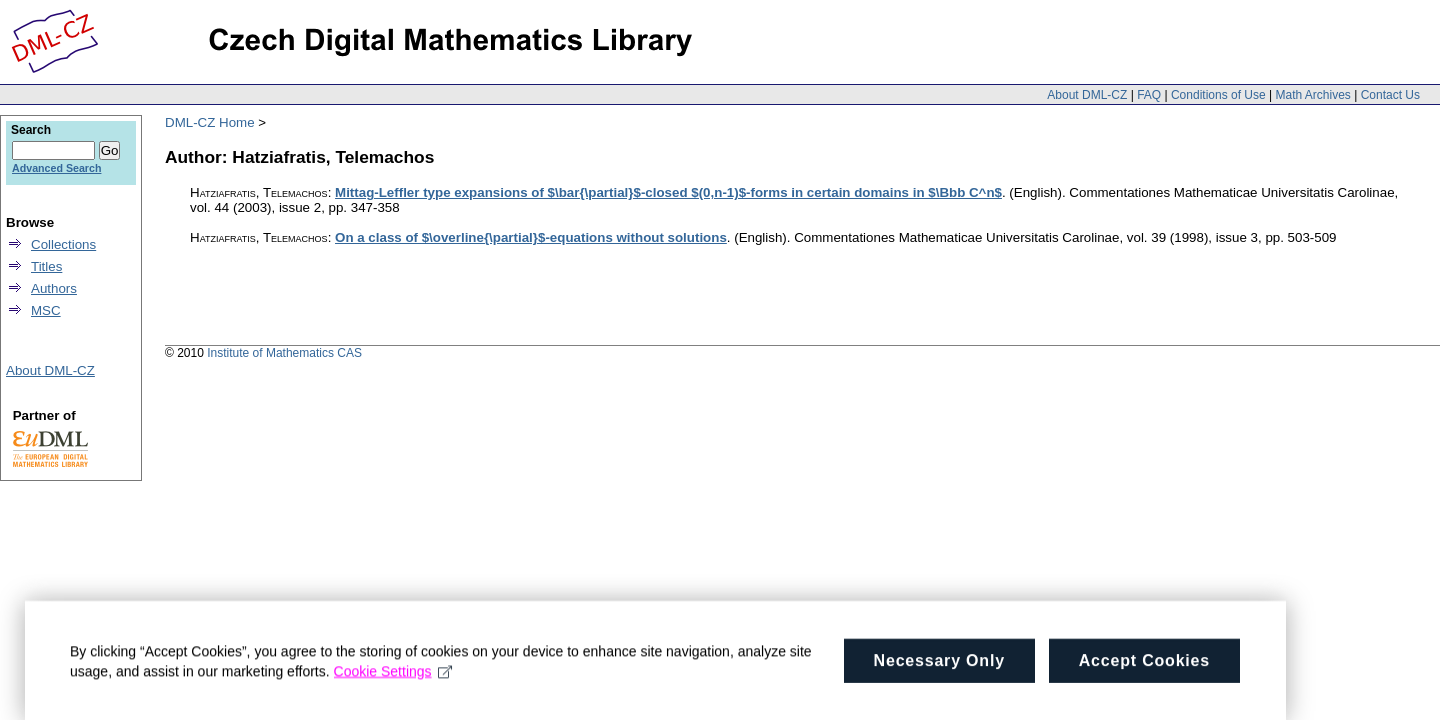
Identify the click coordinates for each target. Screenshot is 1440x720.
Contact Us (1390, 95)
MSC (46, 310)
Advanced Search (56, 168)
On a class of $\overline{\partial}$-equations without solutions (531, 237)
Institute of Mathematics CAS (284, 353)
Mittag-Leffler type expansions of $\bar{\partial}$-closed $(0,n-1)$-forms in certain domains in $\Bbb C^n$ (668, 192)
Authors (54, 288)
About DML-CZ (1087, 95)
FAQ (1149, 95)
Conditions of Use (1218, 95)
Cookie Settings (393, 681)
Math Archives (1312, 95)
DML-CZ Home (210, 122)
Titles (46, 266)
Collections (63, 244)
